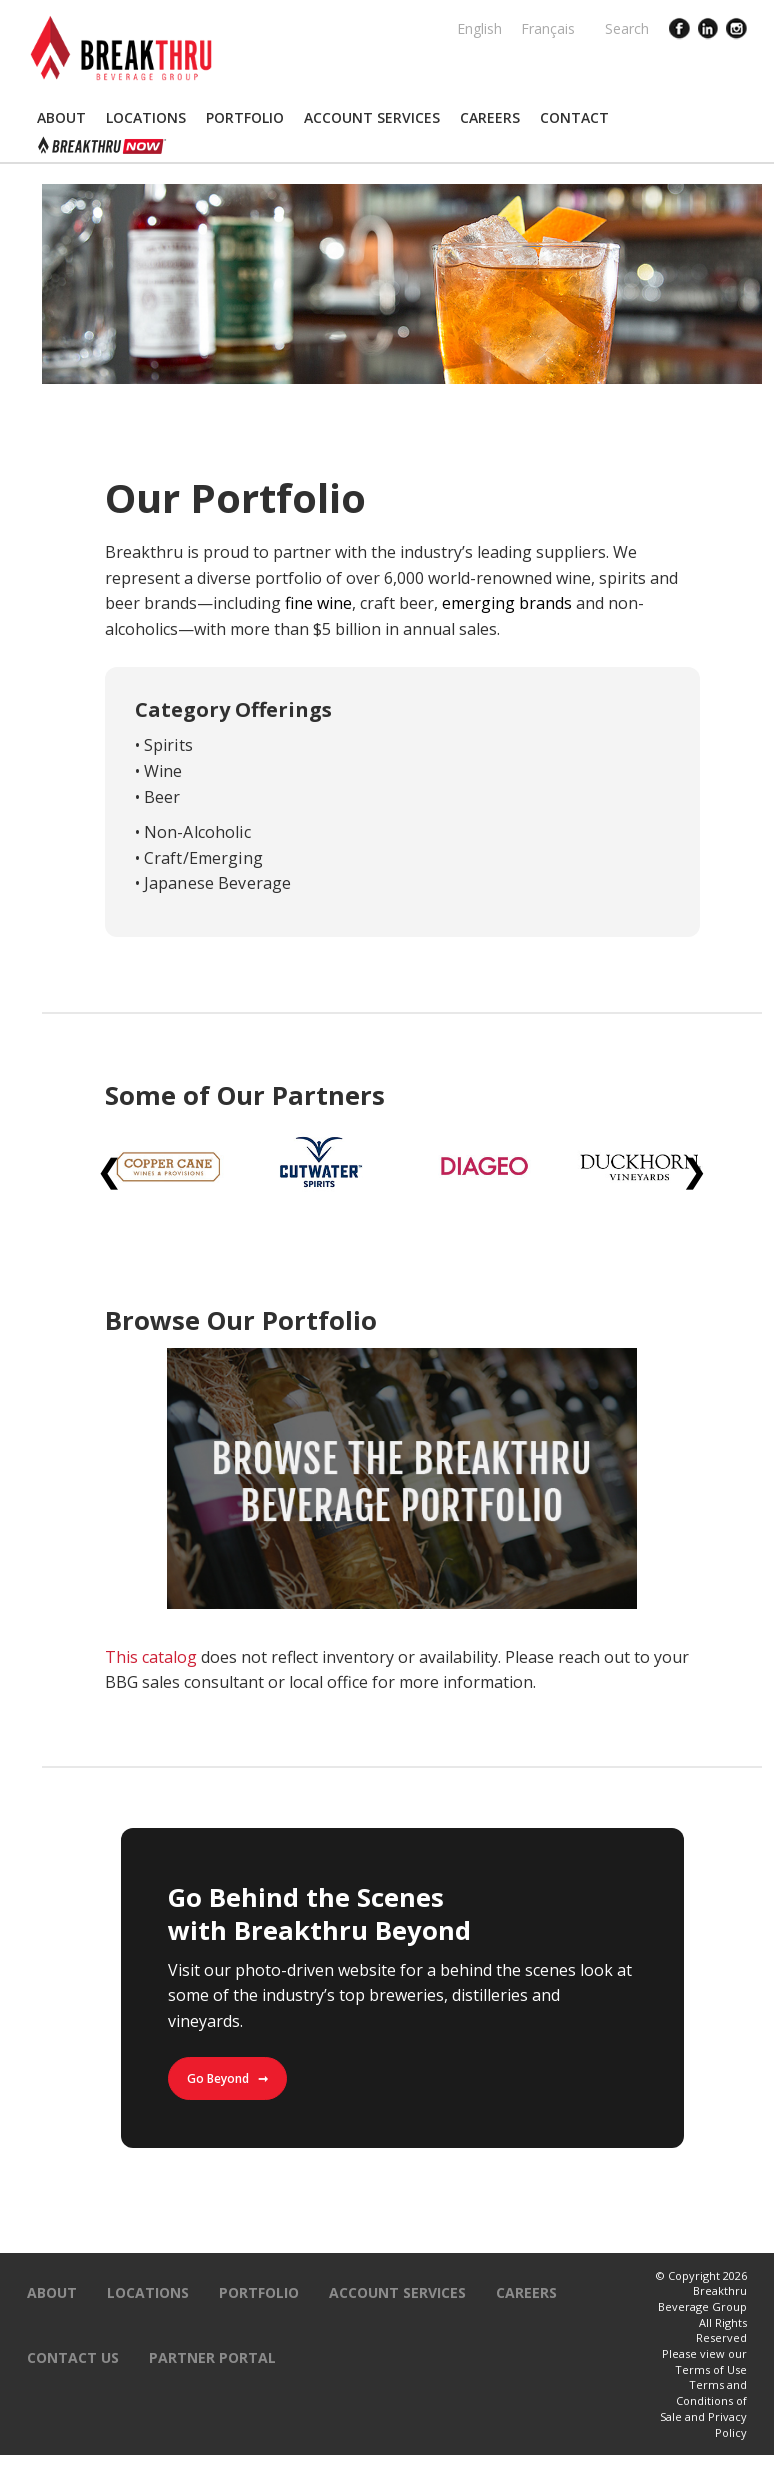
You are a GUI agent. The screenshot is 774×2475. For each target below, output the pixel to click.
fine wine (318, 603)
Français (548, 28)
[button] (61, 118)
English (479, 28)
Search (627, 28)
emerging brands (507, 603)
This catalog (151, 1657)
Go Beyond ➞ (227, 2078)
